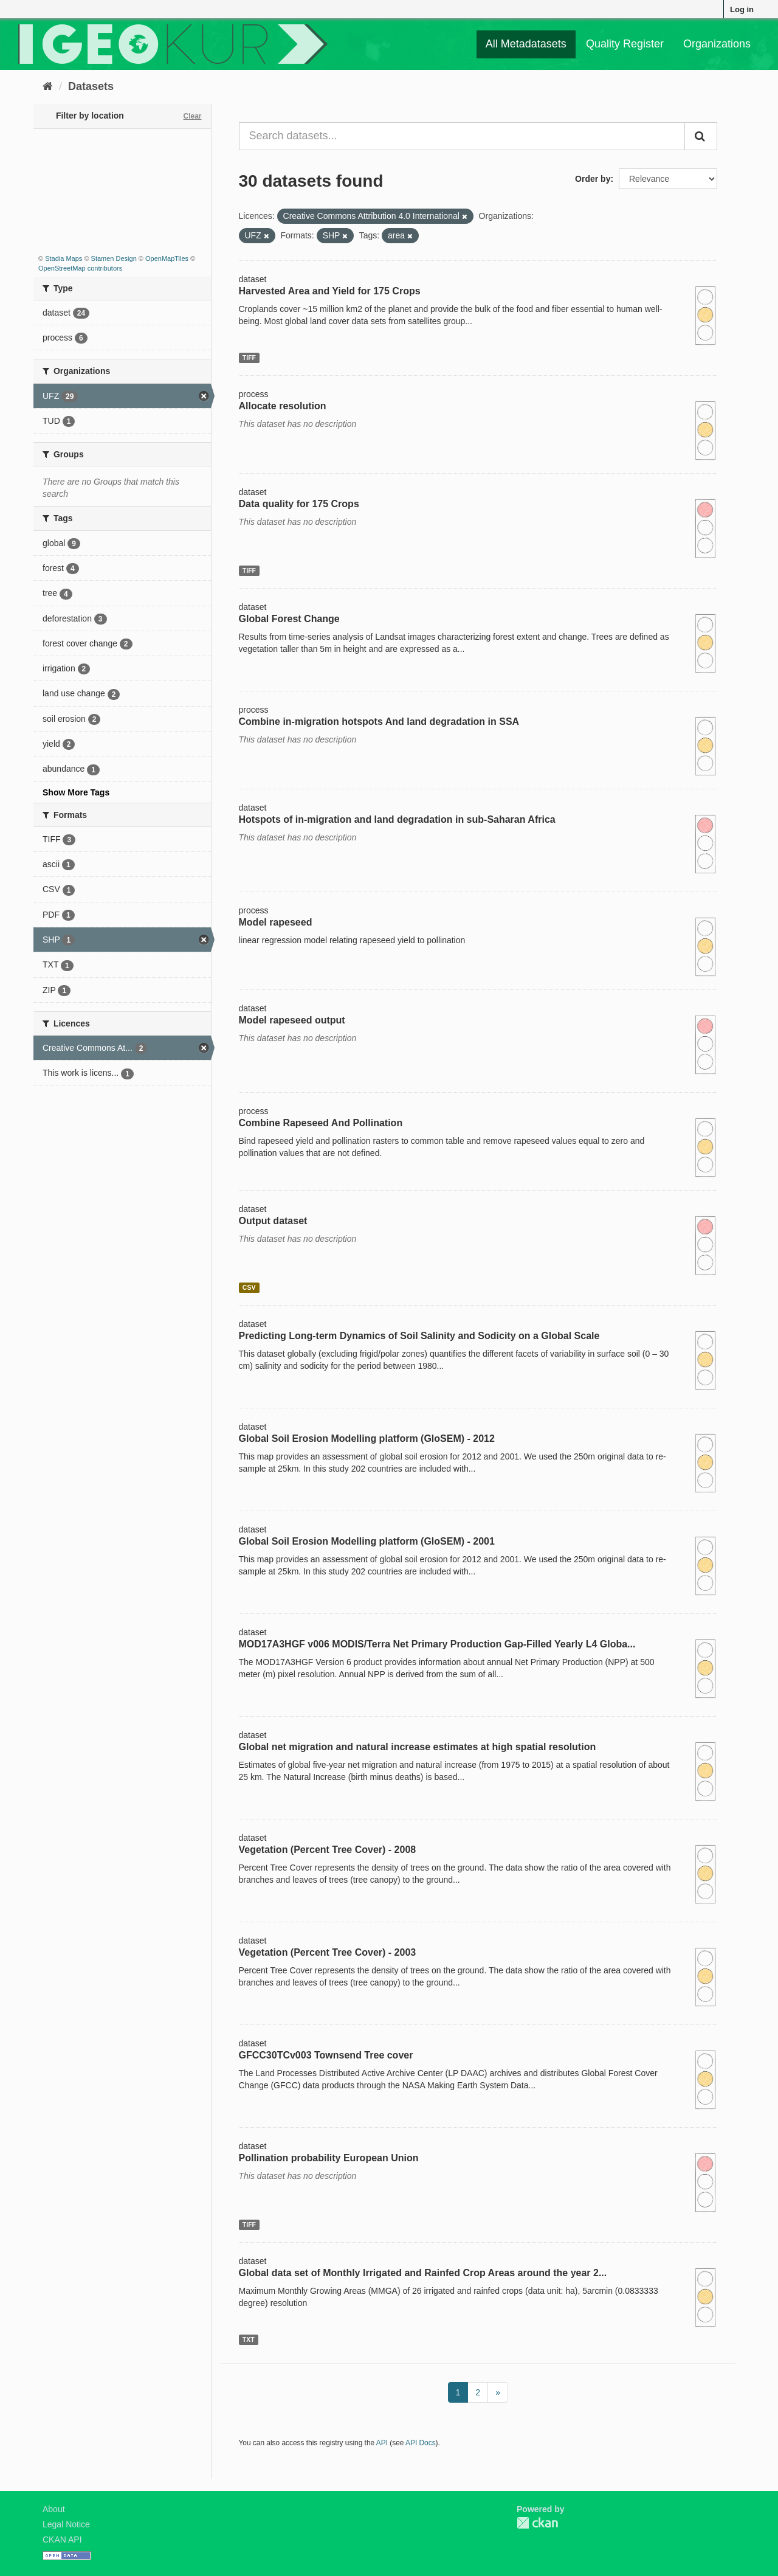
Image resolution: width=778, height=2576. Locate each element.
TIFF (249, 357)
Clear (192, 116)
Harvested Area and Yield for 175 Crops (330, 291)
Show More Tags (76, 792)
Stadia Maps (63, 258)
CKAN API (62, 2539)
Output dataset (273, 1221)
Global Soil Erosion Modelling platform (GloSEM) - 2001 (367, 1541)
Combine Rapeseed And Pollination (321, 1123)
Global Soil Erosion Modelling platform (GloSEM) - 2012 (367, 1438)
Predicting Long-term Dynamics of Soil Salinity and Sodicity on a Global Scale (419, 1336)
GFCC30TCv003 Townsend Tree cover (326, 2055)
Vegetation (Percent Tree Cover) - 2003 (327, 1952)
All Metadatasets (526, 44)
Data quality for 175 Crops (299, 504)
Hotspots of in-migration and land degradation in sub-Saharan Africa (397, 819)
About (54, 2509)
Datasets (91, 86)
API (382, 2443)
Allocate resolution (282, 406)
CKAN (537, 2522)
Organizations (717, 44)
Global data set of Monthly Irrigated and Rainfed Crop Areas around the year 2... (423, 2273)
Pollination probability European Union (329, 2158)
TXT (249, 2339)
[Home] (48, 86)
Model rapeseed (275, 922)
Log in (742, 9)
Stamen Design (114, 258)
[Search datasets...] (462, 136)
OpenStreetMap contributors (80, 268)
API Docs (420, 2443)
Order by (592, 179)
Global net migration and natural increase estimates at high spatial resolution (417, 1747)
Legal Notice (66, 2524)
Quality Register (625, 44)
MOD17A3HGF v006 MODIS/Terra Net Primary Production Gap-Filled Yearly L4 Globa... (437, 1644)
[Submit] (700, 136)
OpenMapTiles (166, 258)
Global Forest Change (289, 619)
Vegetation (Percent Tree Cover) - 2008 (327, 1849)
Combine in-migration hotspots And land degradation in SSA (379, 721)
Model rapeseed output (292, 1020)
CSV (249, 1287)
